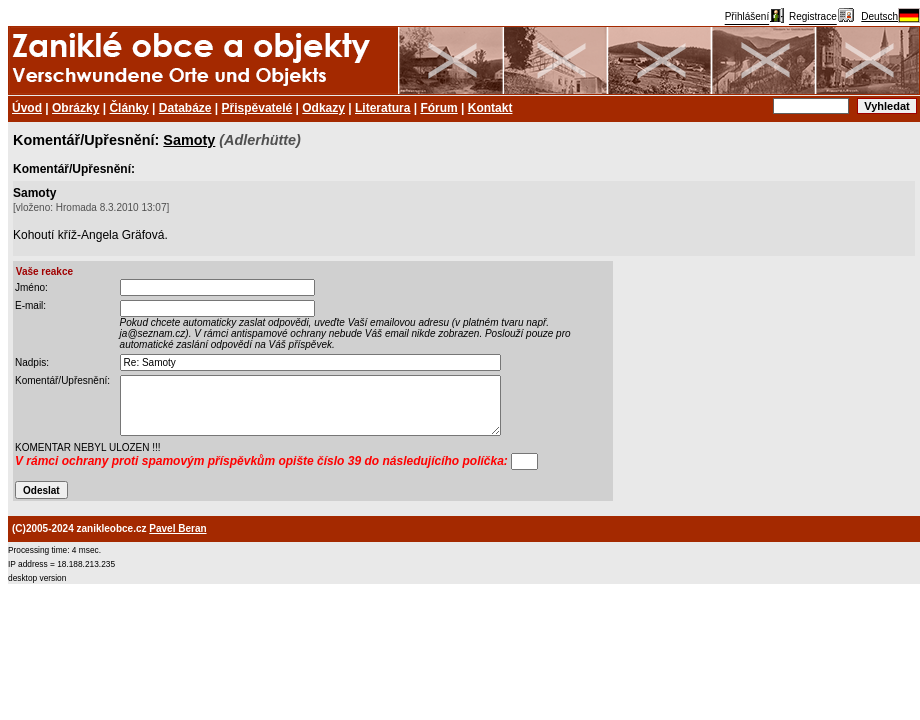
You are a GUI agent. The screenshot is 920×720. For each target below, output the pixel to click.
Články (128, 108)
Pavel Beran (177, 528)
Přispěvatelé (257, 108)
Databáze (185, 108)
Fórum (438, 108)
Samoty (189, 140)
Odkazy (323, 108)
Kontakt (490, 108)
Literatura (382, 108)
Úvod (27, 108)
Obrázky (75, 108)
